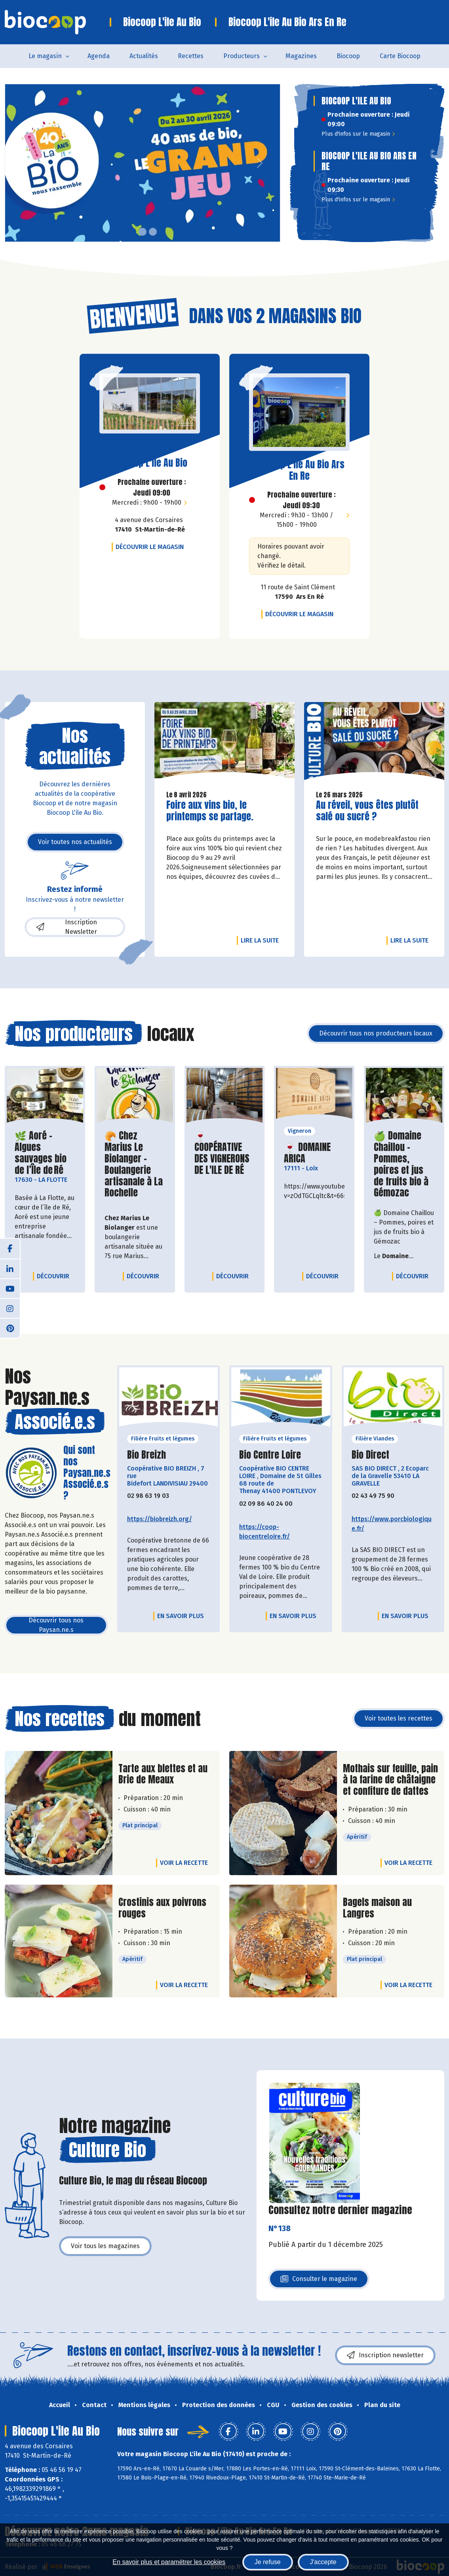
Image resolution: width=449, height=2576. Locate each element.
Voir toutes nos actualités (75, 842)
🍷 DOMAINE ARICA (314, 1152)
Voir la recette (184, 1862)
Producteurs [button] (241, 56)
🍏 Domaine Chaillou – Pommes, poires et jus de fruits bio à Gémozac (404, 1164)
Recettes (191, 56)
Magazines (301, 56)
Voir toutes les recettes (398, 1718)
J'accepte (323, 2562)
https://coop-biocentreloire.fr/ (264, 1531)
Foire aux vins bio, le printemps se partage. (211, 810)
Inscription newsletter (385, 2355)
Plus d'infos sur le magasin (358, 134)
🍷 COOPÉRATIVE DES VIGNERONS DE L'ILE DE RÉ (224, 1152)
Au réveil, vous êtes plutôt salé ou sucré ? (367, 810)
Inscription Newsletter (66, 926)
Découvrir (55, 1276)
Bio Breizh (146, 1455)
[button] (11, 163)
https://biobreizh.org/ (159, 1519)
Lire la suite (262, 940)
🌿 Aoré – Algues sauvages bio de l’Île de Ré (45, 1152)
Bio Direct (370, 1455)
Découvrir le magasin (152, 547)
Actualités (143, 56)
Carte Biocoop (400, 56)
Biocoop (348, 56)
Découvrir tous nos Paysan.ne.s (56, 1624)
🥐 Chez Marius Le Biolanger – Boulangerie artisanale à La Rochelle (135, 1164)
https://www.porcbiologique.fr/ (392, 1523)
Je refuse (268, 2562)
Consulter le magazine (318, 2281)
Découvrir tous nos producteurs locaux (375, 1033)
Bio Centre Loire (270, 1455)
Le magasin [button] (45, 56)
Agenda (99, 56)
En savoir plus (180, 1616)
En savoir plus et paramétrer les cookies (168, 2562)
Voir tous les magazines (105, 2246)
